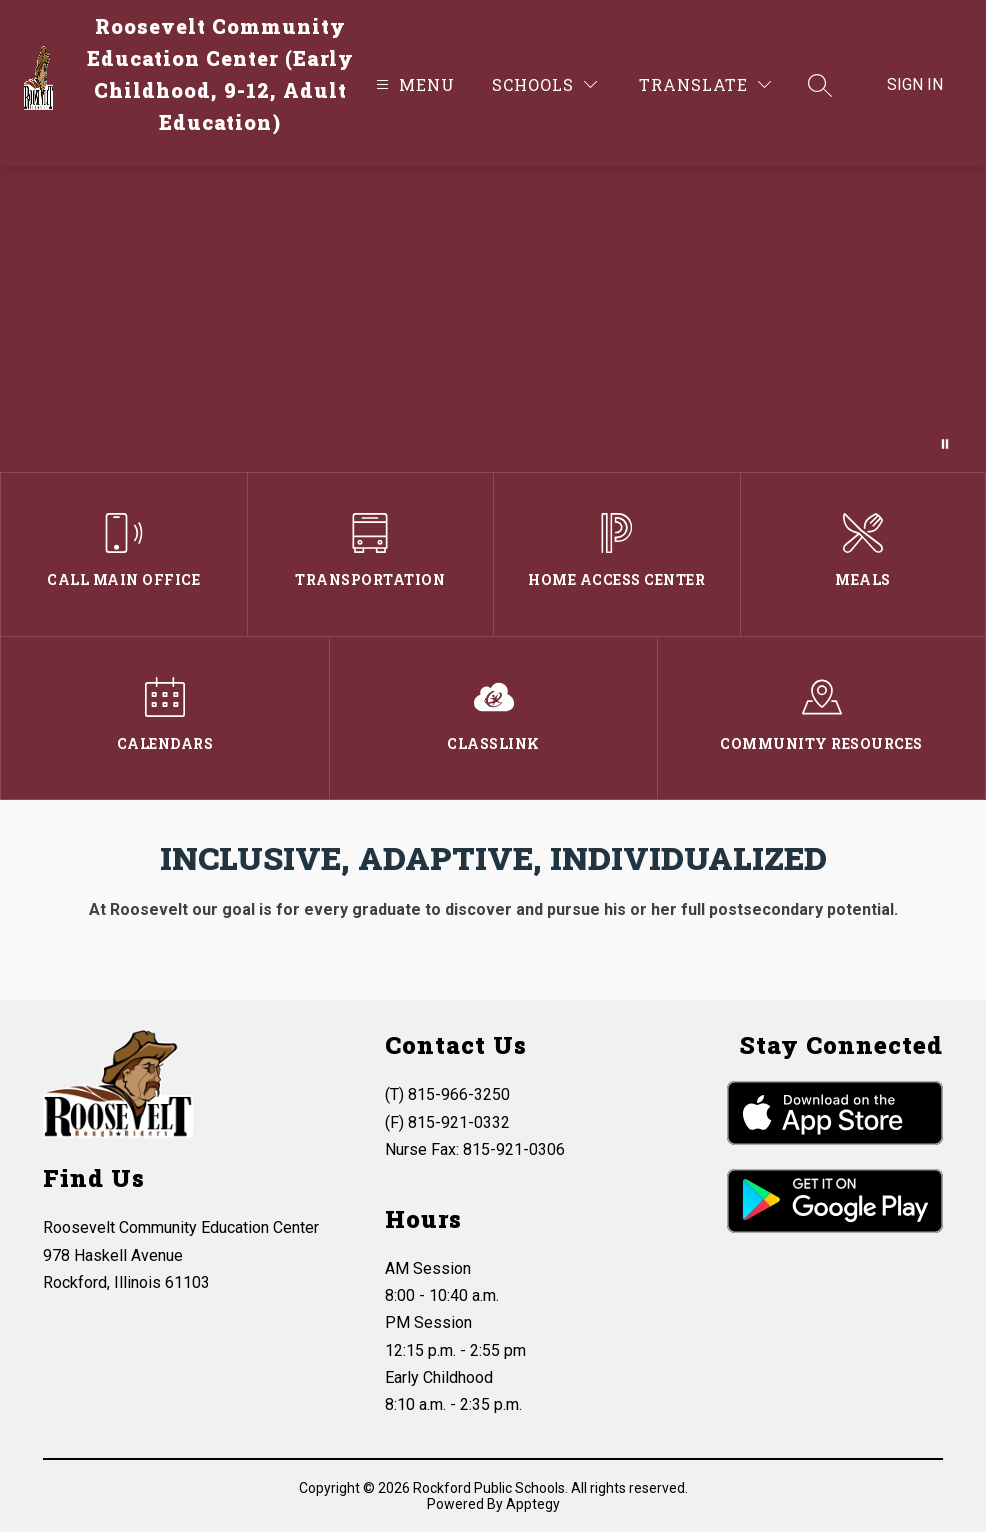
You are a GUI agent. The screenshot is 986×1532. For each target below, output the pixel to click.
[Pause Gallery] (945, 444)
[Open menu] (413, 84)
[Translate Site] (705, 84)
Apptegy (533, 1504)
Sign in (915, 84)
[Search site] (820, 85)
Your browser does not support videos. (493, 319)
